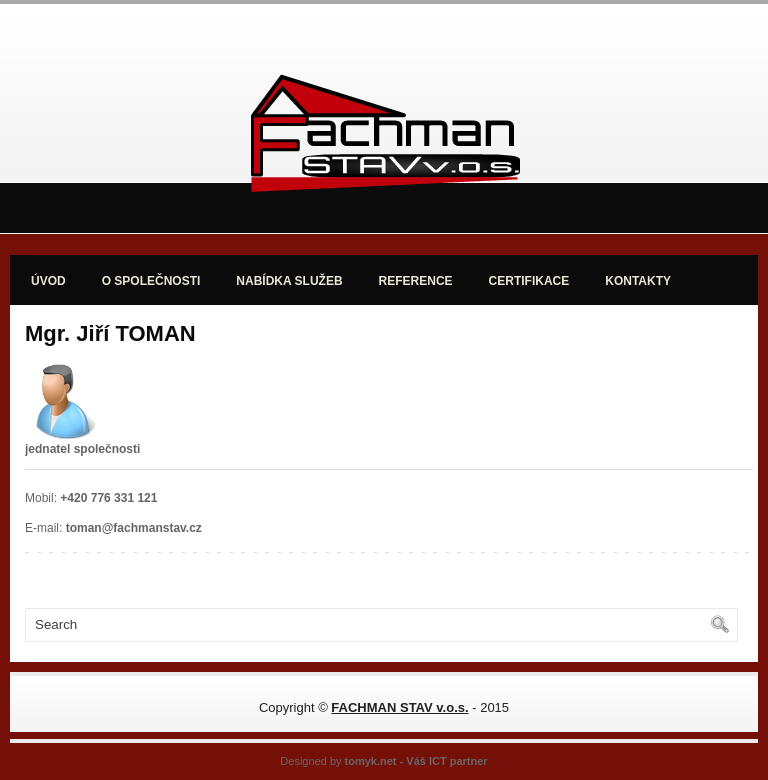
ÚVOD (48, 281)
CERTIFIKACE (529, 281)
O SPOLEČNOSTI (151, 281)
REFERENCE (416, 281)
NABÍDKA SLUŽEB (289, 281)
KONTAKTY (638, 281)
